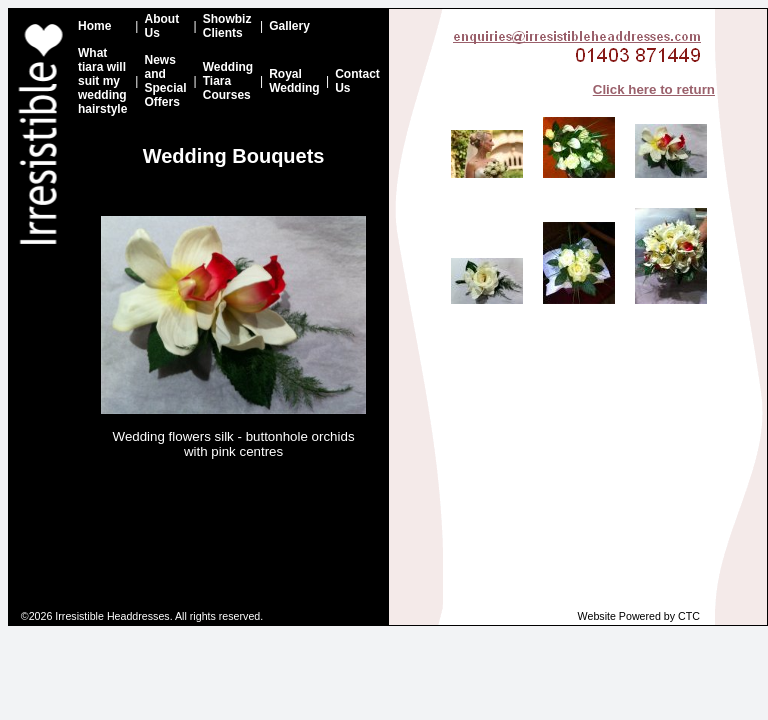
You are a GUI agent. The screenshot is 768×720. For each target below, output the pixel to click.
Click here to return (654, 89)
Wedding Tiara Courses (228, 81)
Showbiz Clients (227, 26)
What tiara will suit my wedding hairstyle (102, 81)
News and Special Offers (165, 81)
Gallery (289, 26)
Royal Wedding (294, 81)
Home (94, 26)
